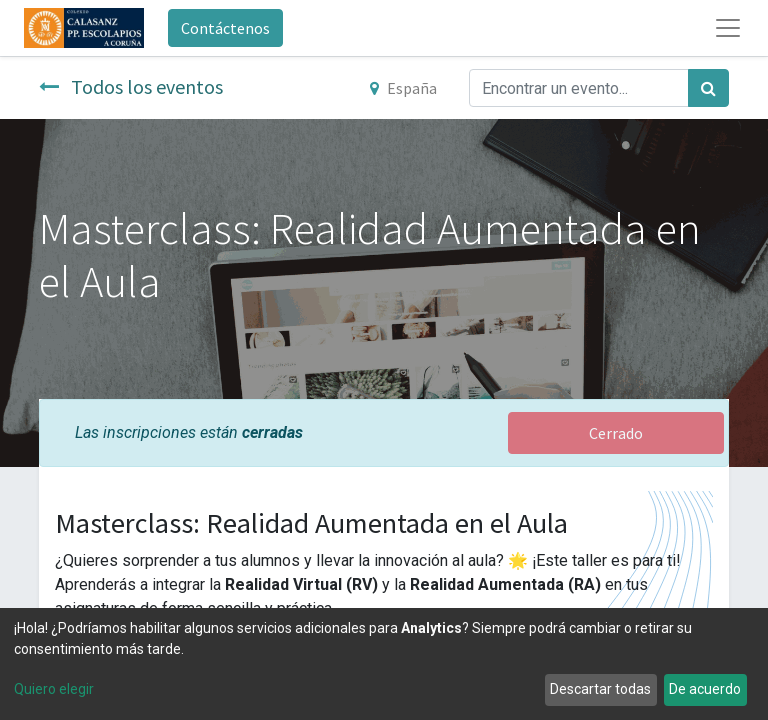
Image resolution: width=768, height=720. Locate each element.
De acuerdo (705, 689)
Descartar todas (600, 689)
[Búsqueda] (708, 88)
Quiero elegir (54, 689)
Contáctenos (225, 28)
